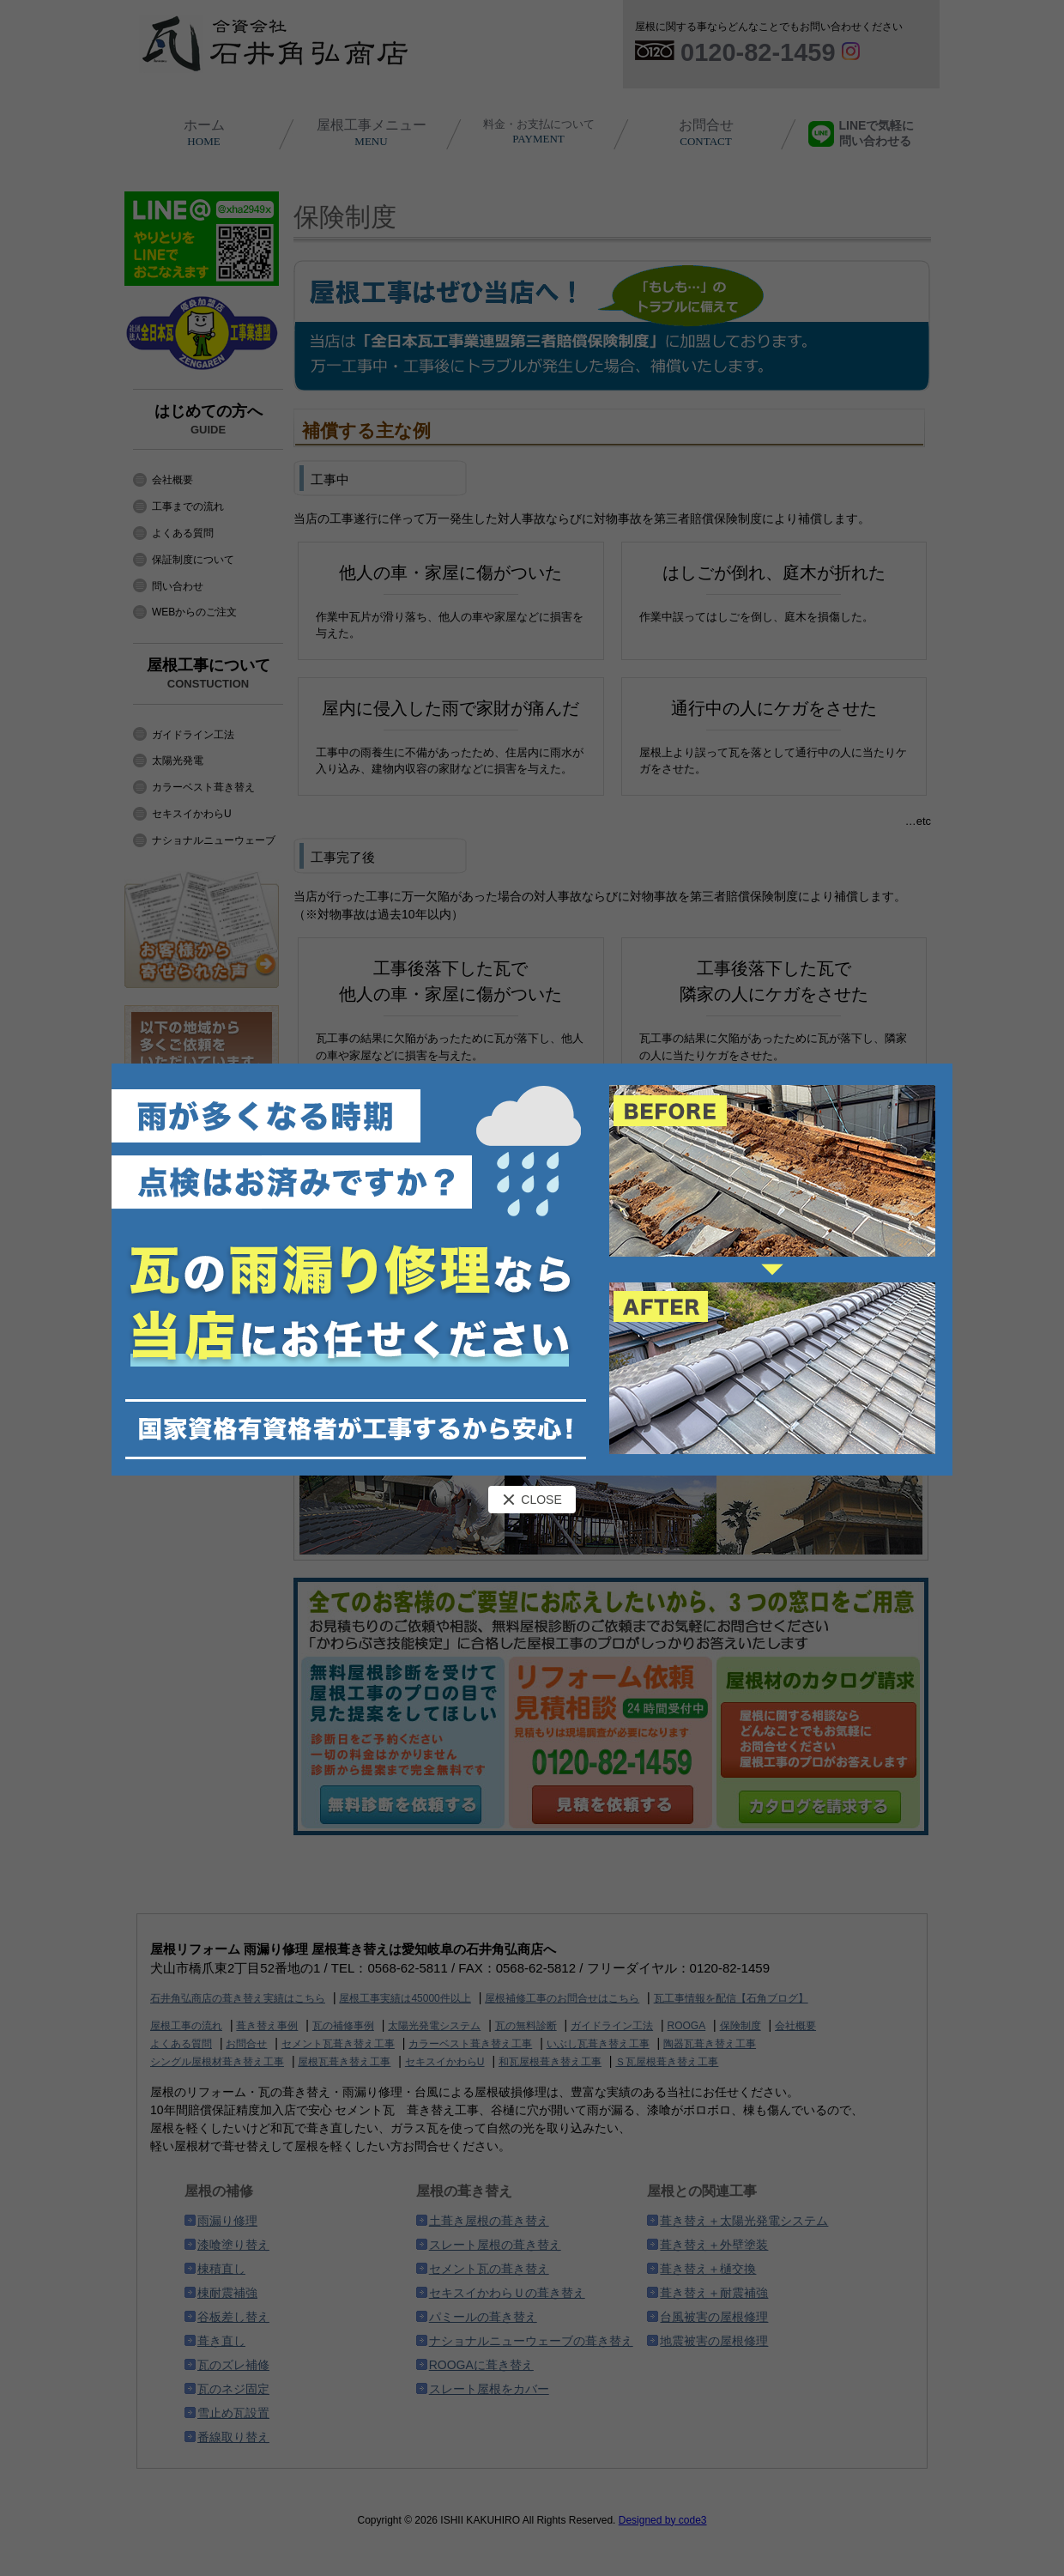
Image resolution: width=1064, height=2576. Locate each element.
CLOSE (531, 1499)
